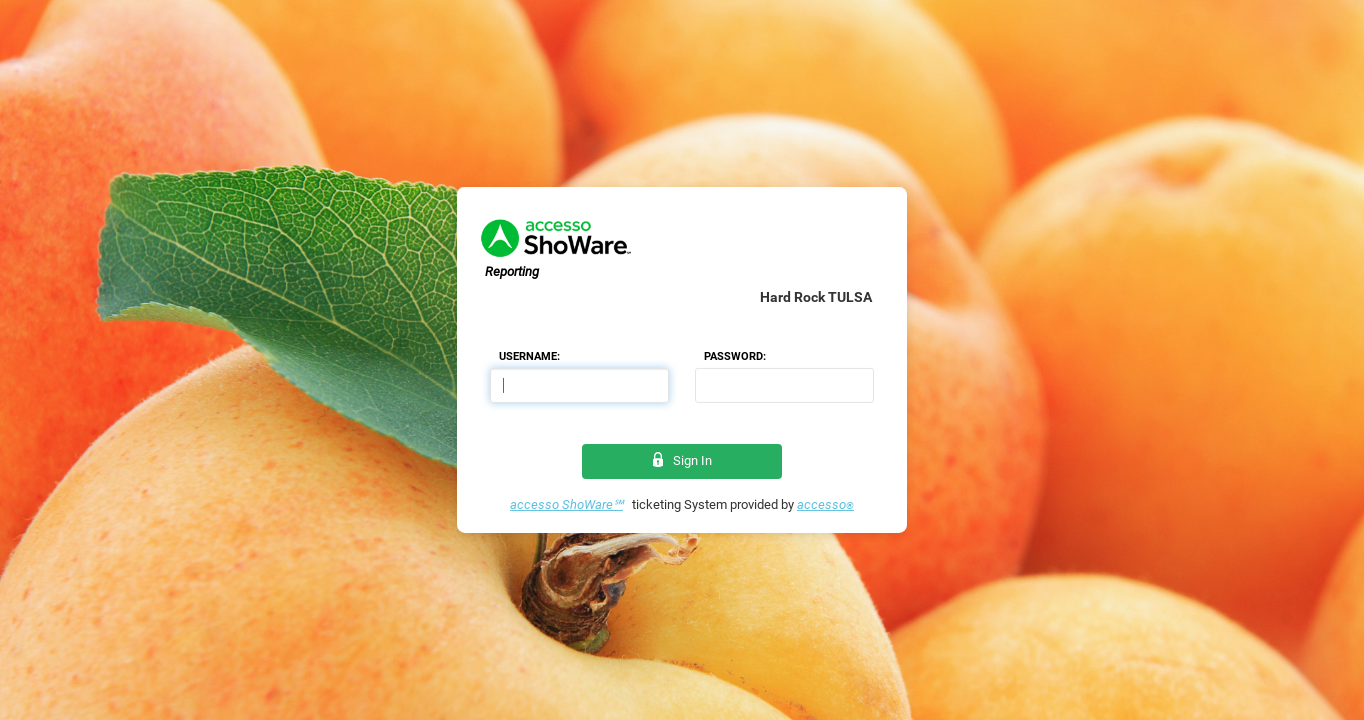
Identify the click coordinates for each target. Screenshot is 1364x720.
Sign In (682, 460)
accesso (825, 504)
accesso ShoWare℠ (566, 504)
